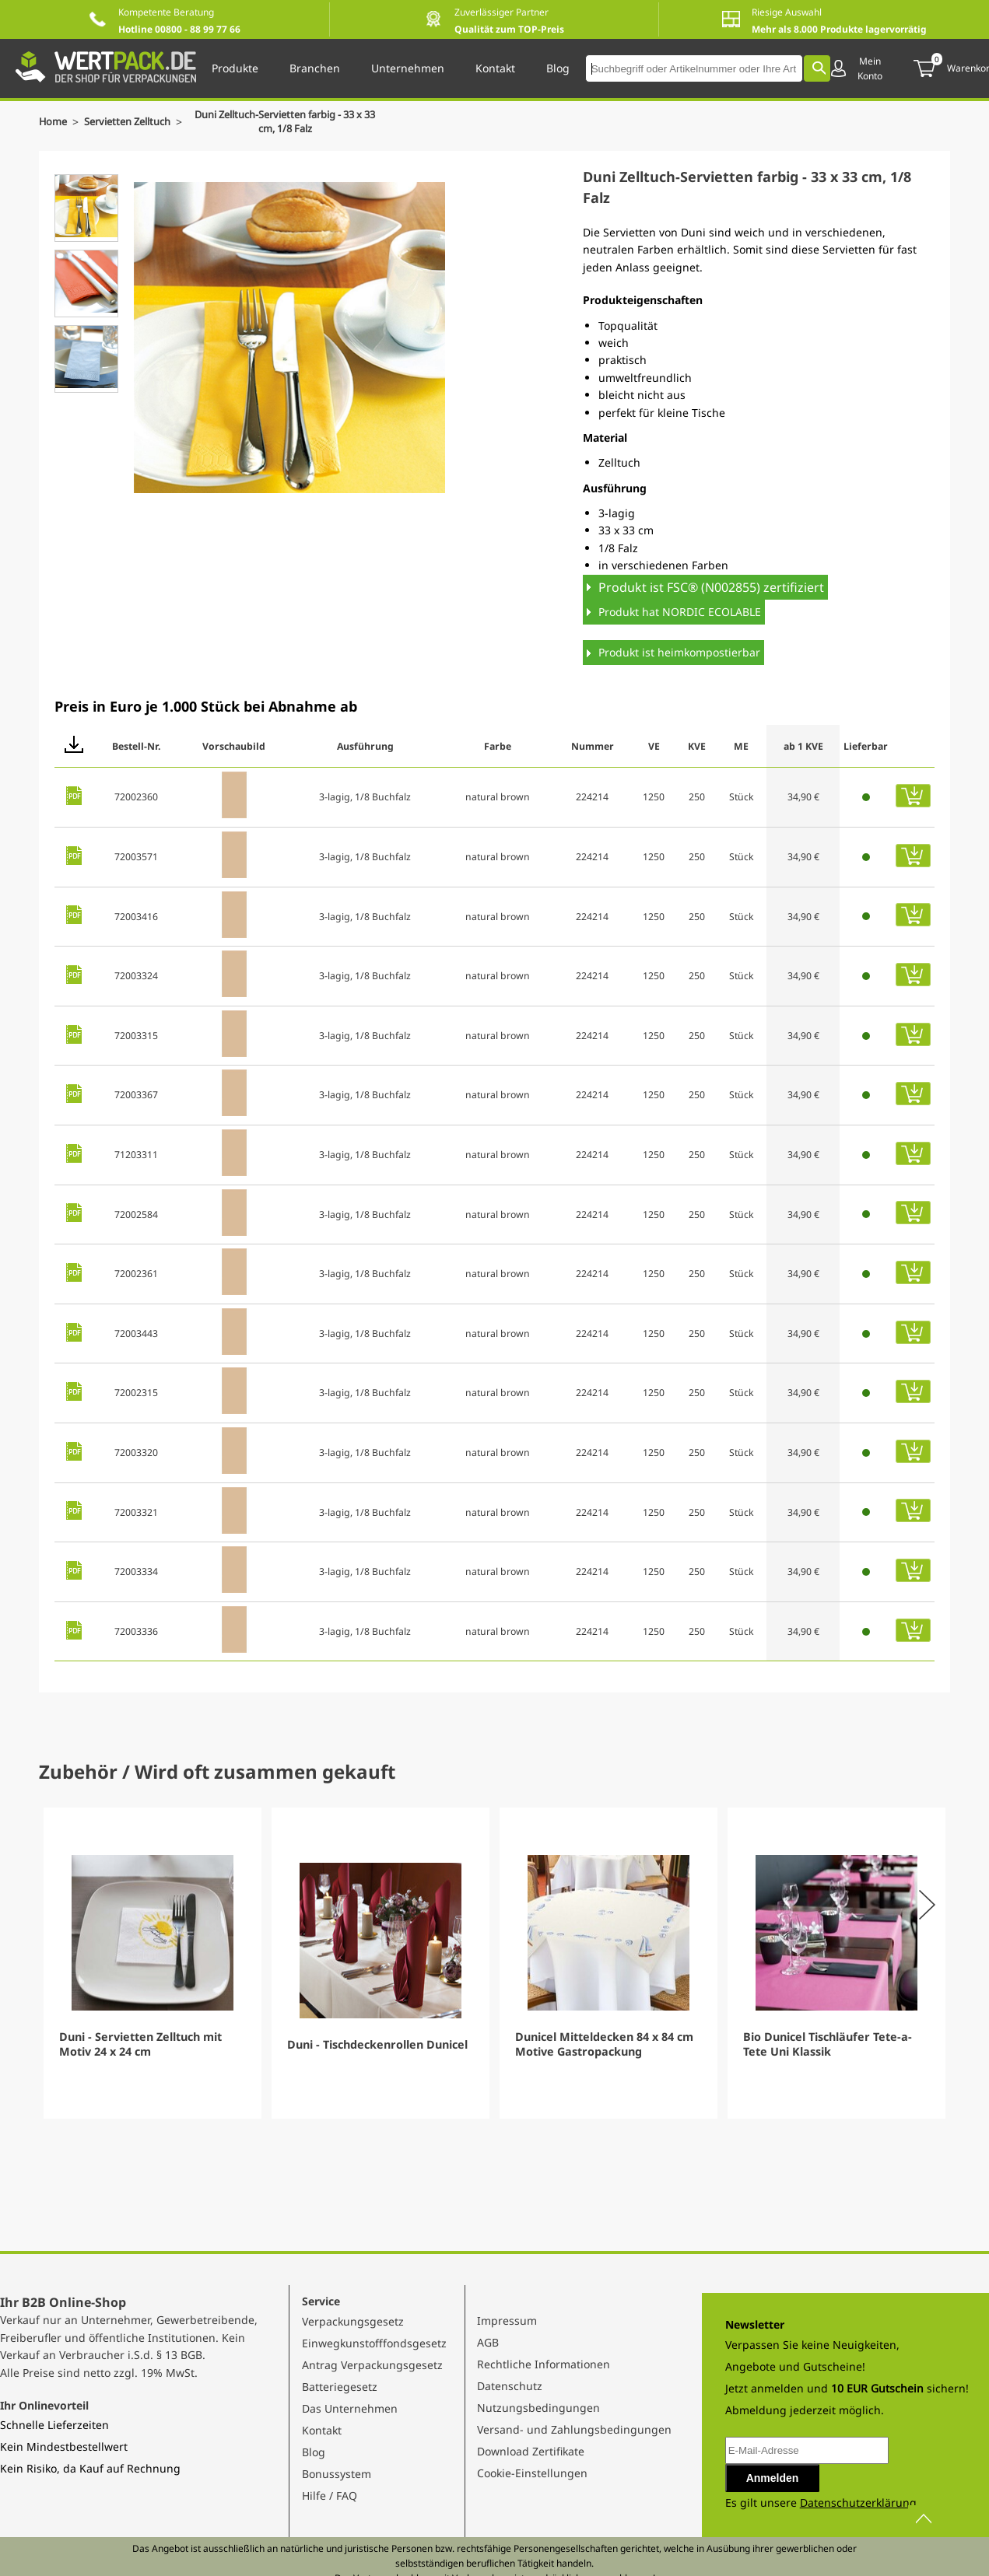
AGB (488, 2342)
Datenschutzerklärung (858, 2502)
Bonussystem (336, 2473)
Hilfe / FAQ (329, 2495)
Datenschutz (509, 2385)
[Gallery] (494, 1963)
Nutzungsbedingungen (538, 2407)
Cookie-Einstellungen (532, 2473)
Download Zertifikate (530, 2451)
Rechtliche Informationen (543, 2364)
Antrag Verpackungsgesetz (372, 2364)
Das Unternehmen (350, 2408)
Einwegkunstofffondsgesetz (374, 2343)
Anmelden (772, 2478)
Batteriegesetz (339, 2386)
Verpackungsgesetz (353, 2321)
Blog (313, 2452)
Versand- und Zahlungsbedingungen (574, 2429)
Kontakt (322, 2430)
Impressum (507, 2320)
